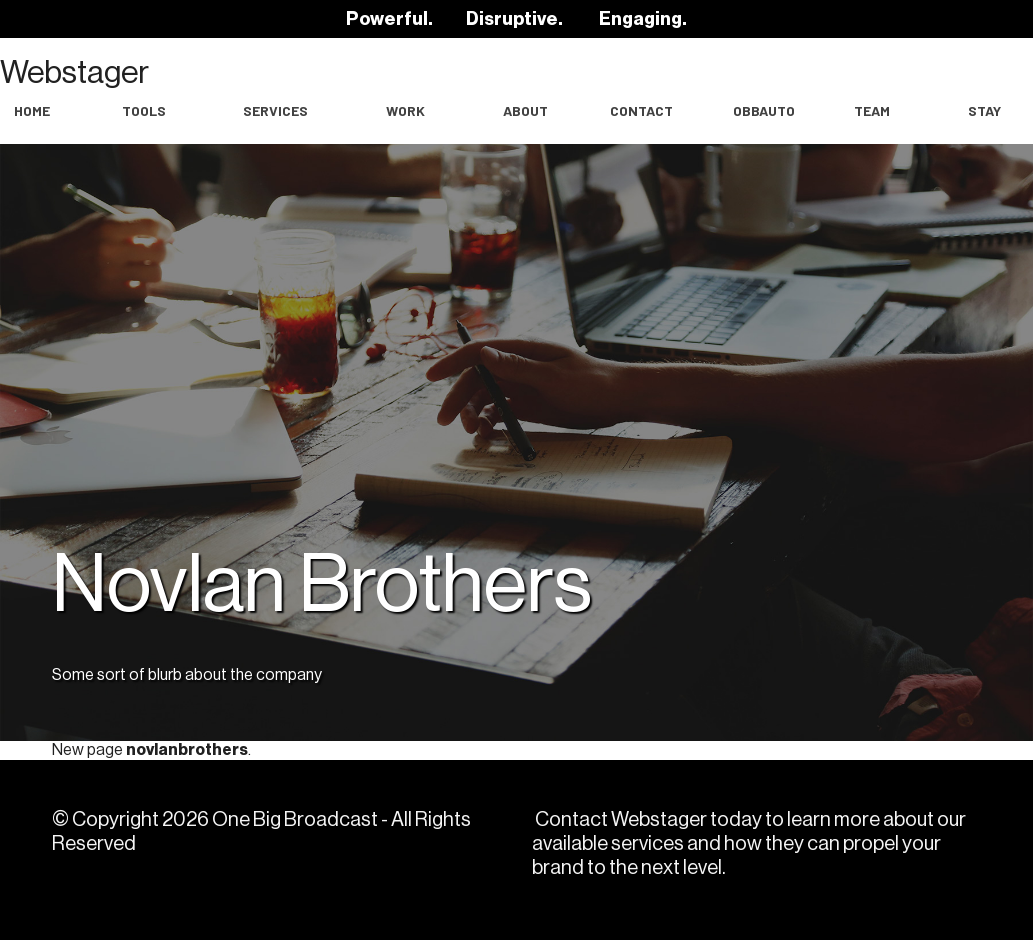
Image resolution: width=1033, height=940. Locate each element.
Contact (641, 110)
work (405, 110)
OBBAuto (764, 110)
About (525, 110)
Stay (984, 110)
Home (32, 110)
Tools (144, 110)
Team (872, 110)
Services (275, 110)
